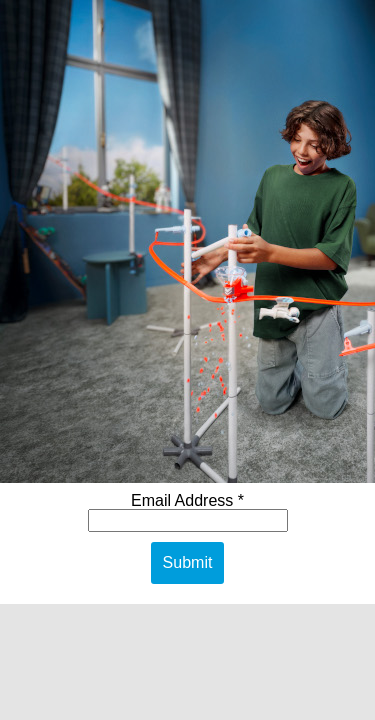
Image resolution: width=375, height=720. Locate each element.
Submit (188, 562)
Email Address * (187, 500)
